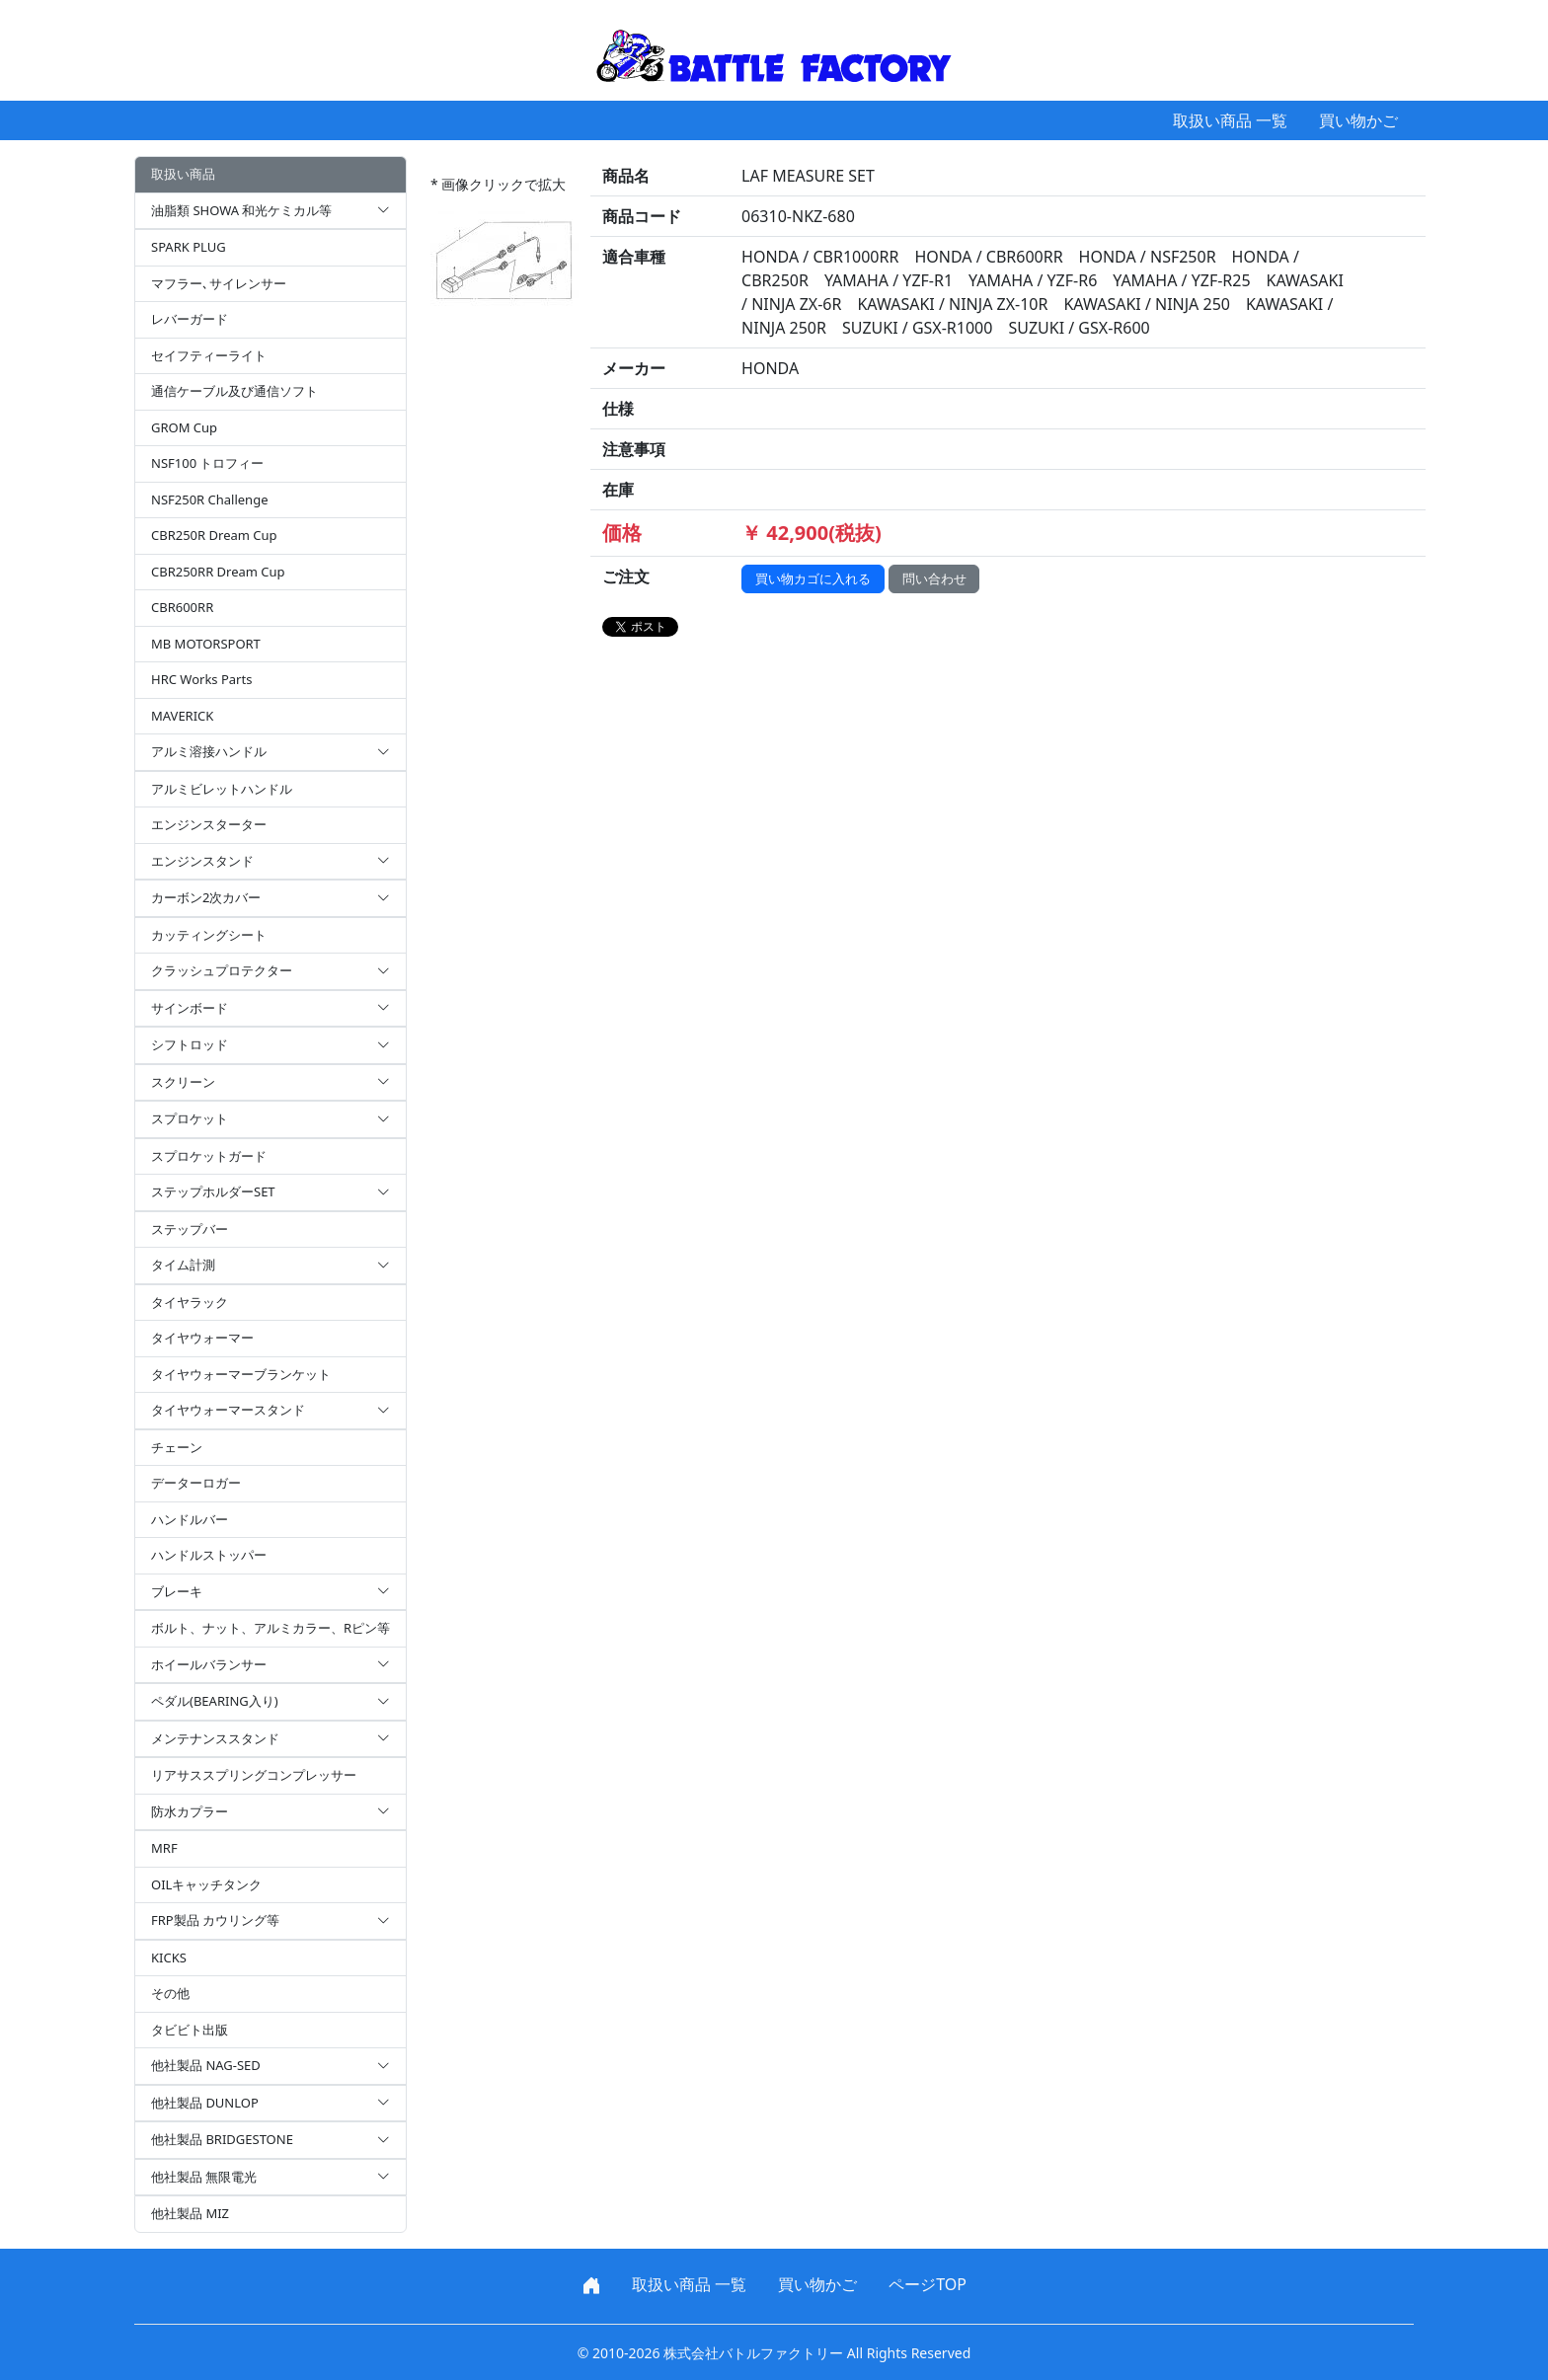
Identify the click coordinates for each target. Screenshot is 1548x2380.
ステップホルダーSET (270, 1192)
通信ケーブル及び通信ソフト (234, 391)
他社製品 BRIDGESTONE (270, 2140)
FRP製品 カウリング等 (270, 1921)
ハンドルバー (189, 1519)
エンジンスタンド (270, 862)
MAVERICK (182, 716)
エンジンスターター (209, 824)
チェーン (176, 1447)
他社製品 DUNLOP (270, 2103)
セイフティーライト (209, 355)
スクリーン (270, 1083)
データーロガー (196, 1483)
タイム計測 (270, 1265)
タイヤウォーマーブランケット (241, 1374)
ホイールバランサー (270, 1665)
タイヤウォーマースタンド (270, 1410)
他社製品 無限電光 (270, 2178)
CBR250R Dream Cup (214, 535)
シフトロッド (270, 1045)
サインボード (270, 1009)
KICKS (169, 1957)
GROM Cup (184, 427)
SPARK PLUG (188, 247)
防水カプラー (270, 1812)
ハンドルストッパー (209, 1555)
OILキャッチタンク (206, 1884)
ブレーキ (270, 1592)
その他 (170, 1993)
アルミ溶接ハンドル (270, 752)
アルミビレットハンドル (221, 789)
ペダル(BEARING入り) (270, 1702)
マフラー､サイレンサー (218, 283)
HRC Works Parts (201, 679)
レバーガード (189, 319)
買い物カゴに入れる (813, 578)
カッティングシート (209, 935)
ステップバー (189, 1229)
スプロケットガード (209, 1156)
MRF (164, 1848)
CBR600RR (182, 607)
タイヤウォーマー (202, 1337)
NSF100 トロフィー (207, 463)
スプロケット (270, 1119)
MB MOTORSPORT (206, 644)
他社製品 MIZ (190, 2213)
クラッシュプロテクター (270, 971)
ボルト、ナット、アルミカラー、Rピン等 (270, 1628)
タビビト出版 (189, 2029)
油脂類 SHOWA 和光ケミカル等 (270, 211)
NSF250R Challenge (209, 499)
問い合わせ (934, 578)
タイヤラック (189, 1302)
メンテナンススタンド (270, 1739)
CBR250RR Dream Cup (218, 571)
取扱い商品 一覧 (1230, 120)
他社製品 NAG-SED (270, 2066)
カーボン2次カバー (270, 898)
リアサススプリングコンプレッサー (253, 1775)
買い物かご (1358, 120)
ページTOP (928, 2284)
